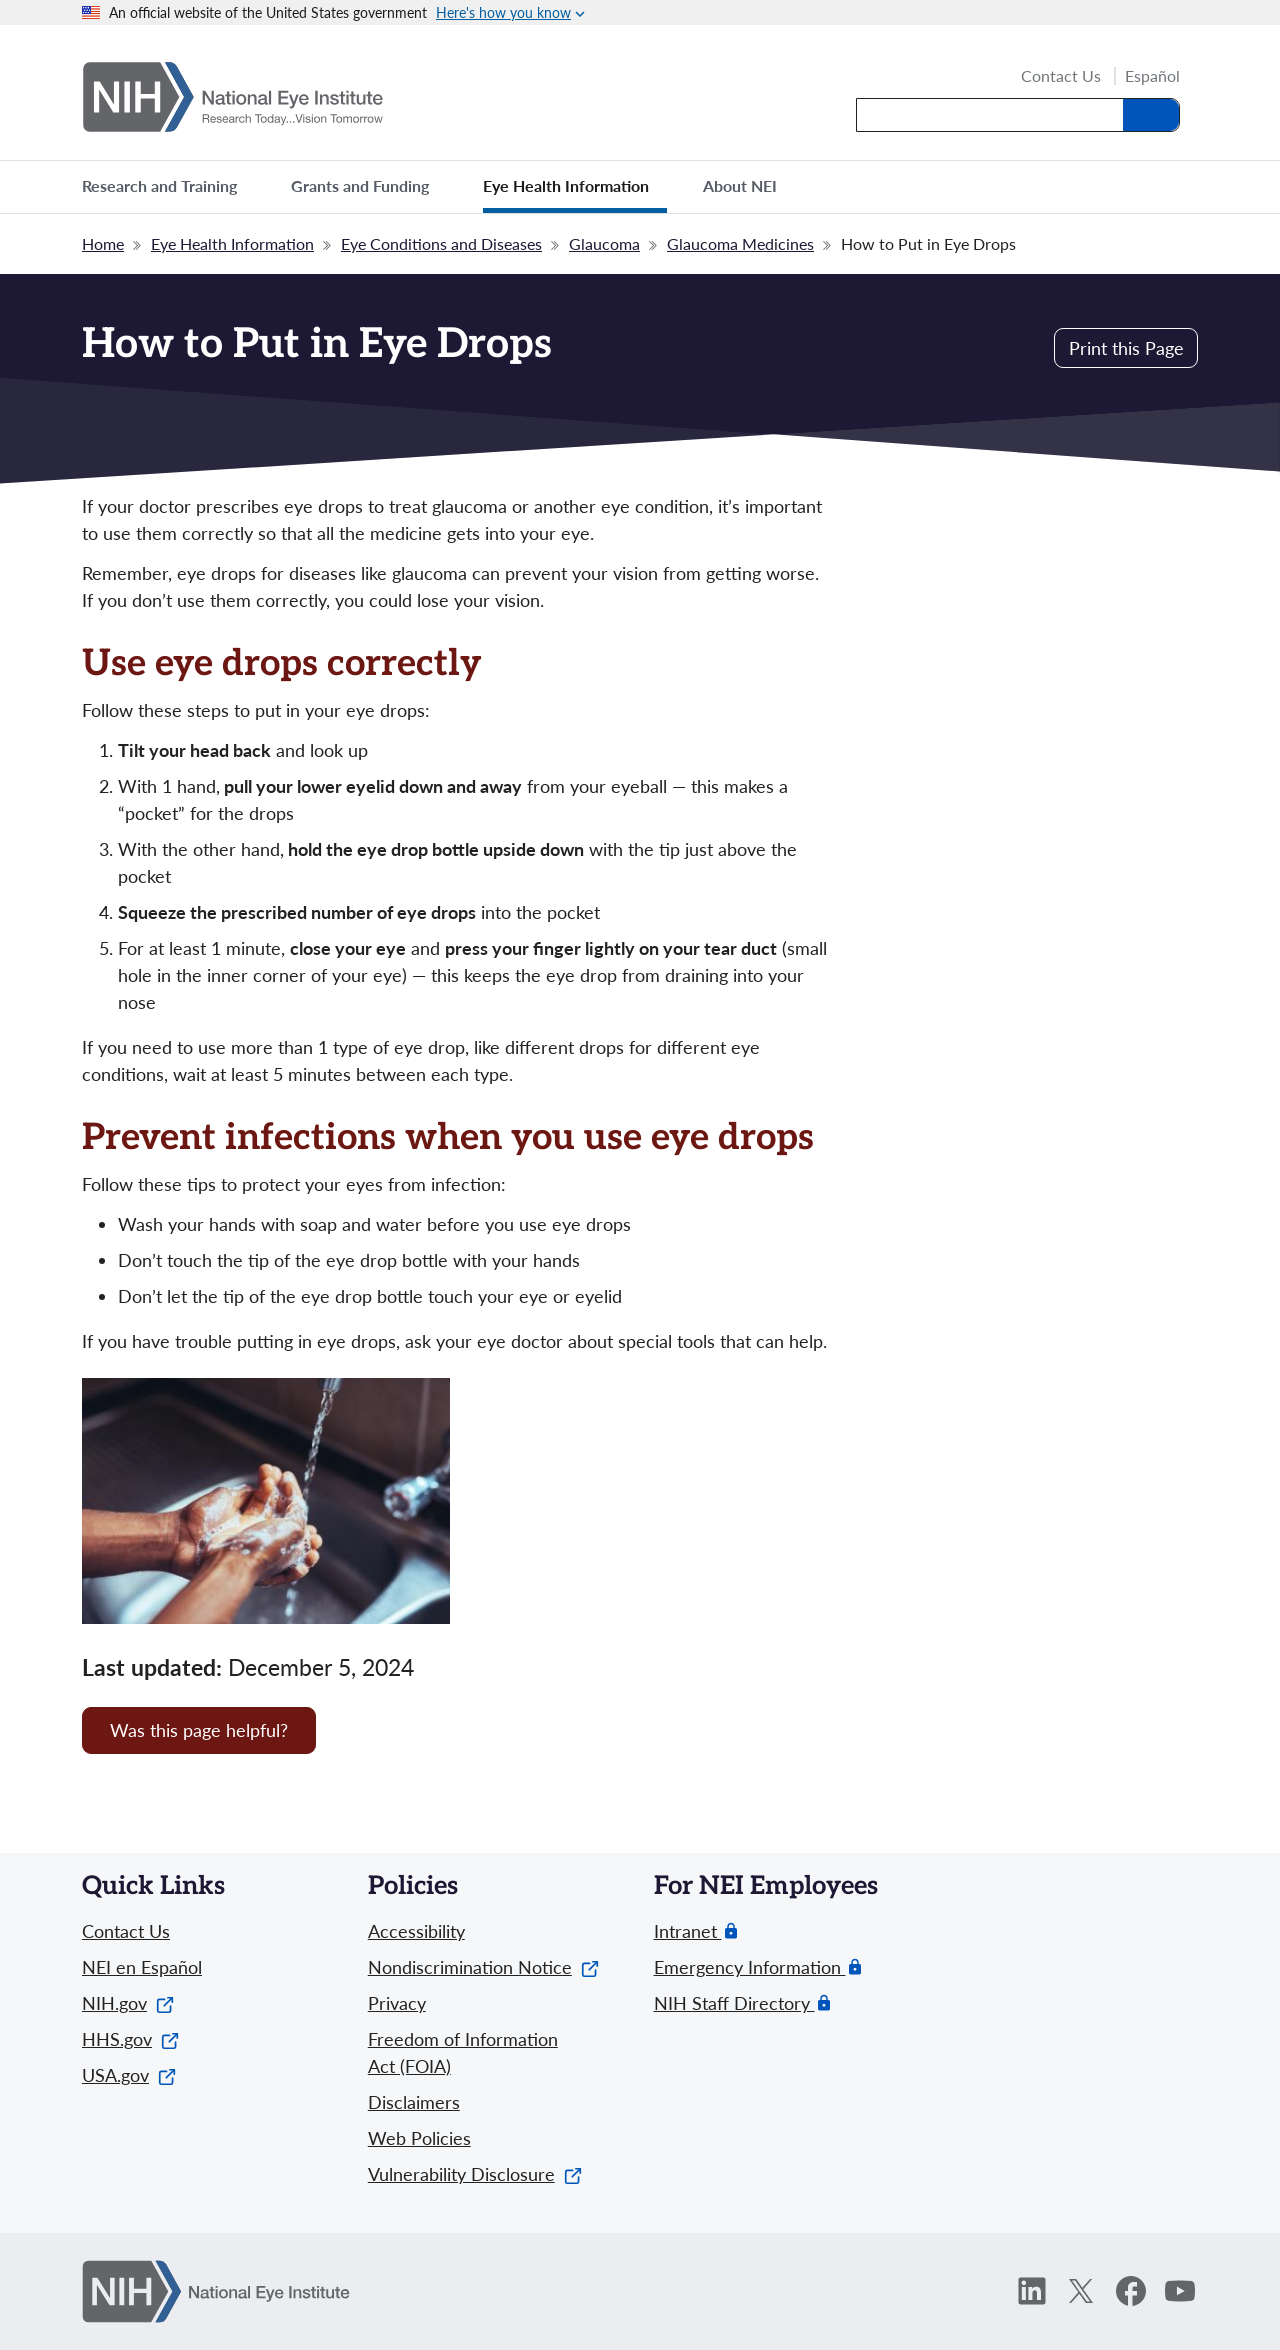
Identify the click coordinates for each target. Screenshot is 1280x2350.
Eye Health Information (232, 243)
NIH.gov (128, 2003)
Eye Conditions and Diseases (441, 243)
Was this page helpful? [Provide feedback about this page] (199, 1730)
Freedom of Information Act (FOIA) (463, 2052)
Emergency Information (750, 1967)
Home (103, 243)
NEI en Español (142, 1967)
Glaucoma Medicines (740, 243)
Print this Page (1126, 348)
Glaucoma (604, 243)
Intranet (688, 1931)
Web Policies (419, 2138)
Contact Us (1061, 77)
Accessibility (416, 1931)
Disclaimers (414, 2102)
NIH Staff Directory (734, 2003)
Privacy (397, 2003)
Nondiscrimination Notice (483, 1967)
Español (1152, 76)
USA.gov (129, 2075)
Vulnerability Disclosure (475, 2174)
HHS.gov (130, 2039)
